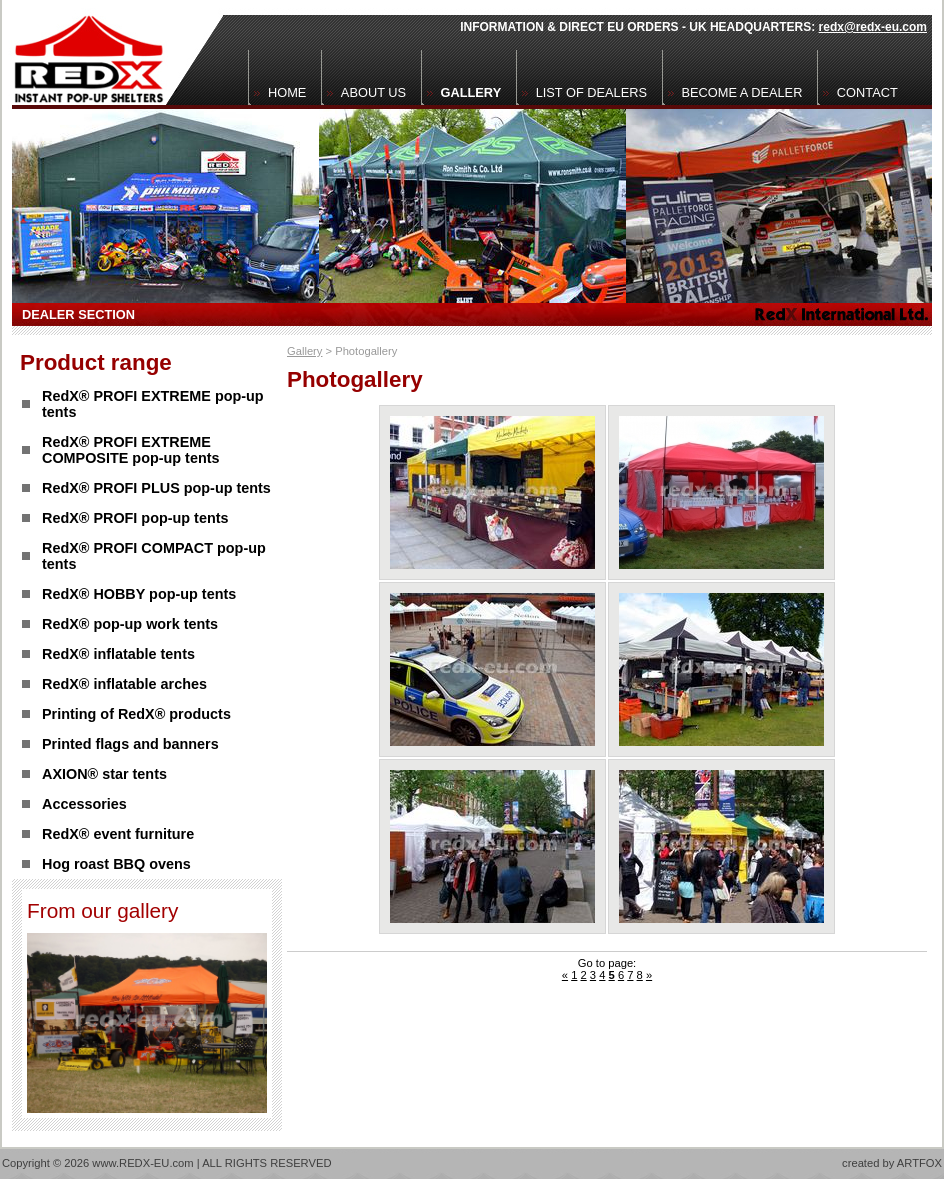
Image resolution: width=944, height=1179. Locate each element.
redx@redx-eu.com (873, 27)
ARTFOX (919, 1163)
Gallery (304, 351)
